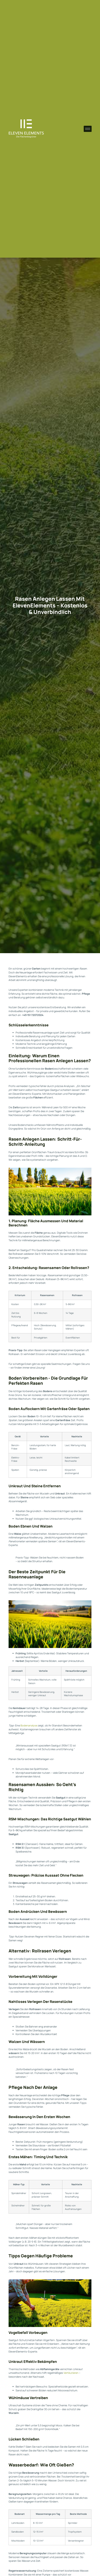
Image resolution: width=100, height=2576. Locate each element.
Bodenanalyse (28, 1725)
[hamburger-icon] (88, 129)
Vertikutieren (71, 2372)
